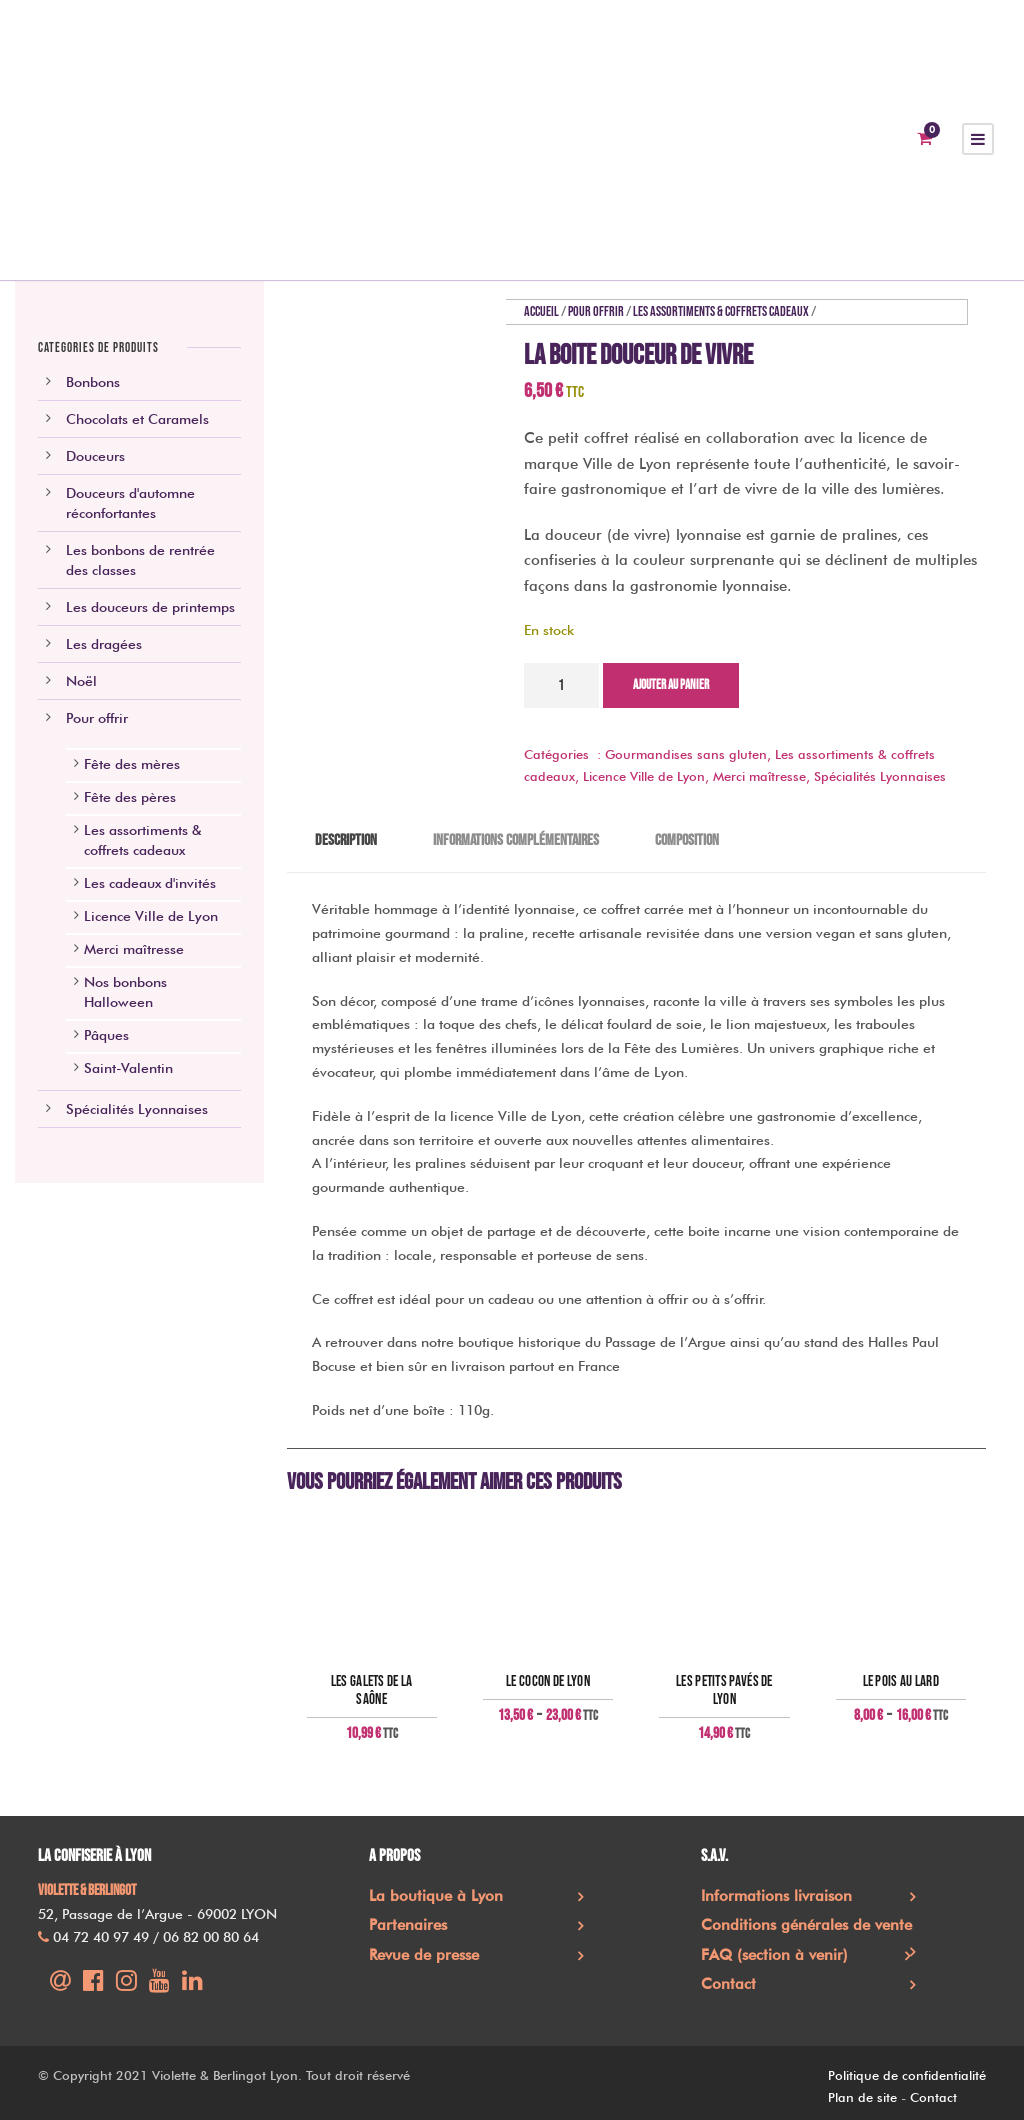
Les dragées (104, 644)
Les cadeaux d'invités (150, 883)
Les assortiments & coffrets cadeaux (721, 311)
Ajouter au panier (671, 685)
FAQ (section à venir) (774, 1955)
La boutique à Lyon (436, 1896)
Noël (81, 681)
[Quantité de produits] (561, 685)
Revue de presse (424, 1955)
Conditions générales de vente (806, 1925)
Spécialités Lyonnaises (880, 776)
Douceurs (95, 456)
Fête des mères (132, 764)
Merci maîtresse (759, 776)
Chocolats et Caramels (137, 419)
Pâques (106, 1035)
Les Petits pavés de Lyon (724, 1691)
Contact (728, 1984)
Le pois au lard (901, 1682)
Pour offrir (596, 311)
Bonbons (93, 382)
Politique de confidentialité (907, 2075)
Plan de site (862, 2097)
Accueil (541, 311)
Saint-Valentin (128, 1068)
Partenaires (408, 1925)
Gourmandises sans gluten (686, 754)
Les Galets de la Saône (372, 1691)
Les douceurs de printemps (150, 607)
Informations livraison (776, 1896)
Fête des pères (130, 797)
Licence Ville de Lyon (644, 776)
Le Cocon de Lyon (548, 1682)
